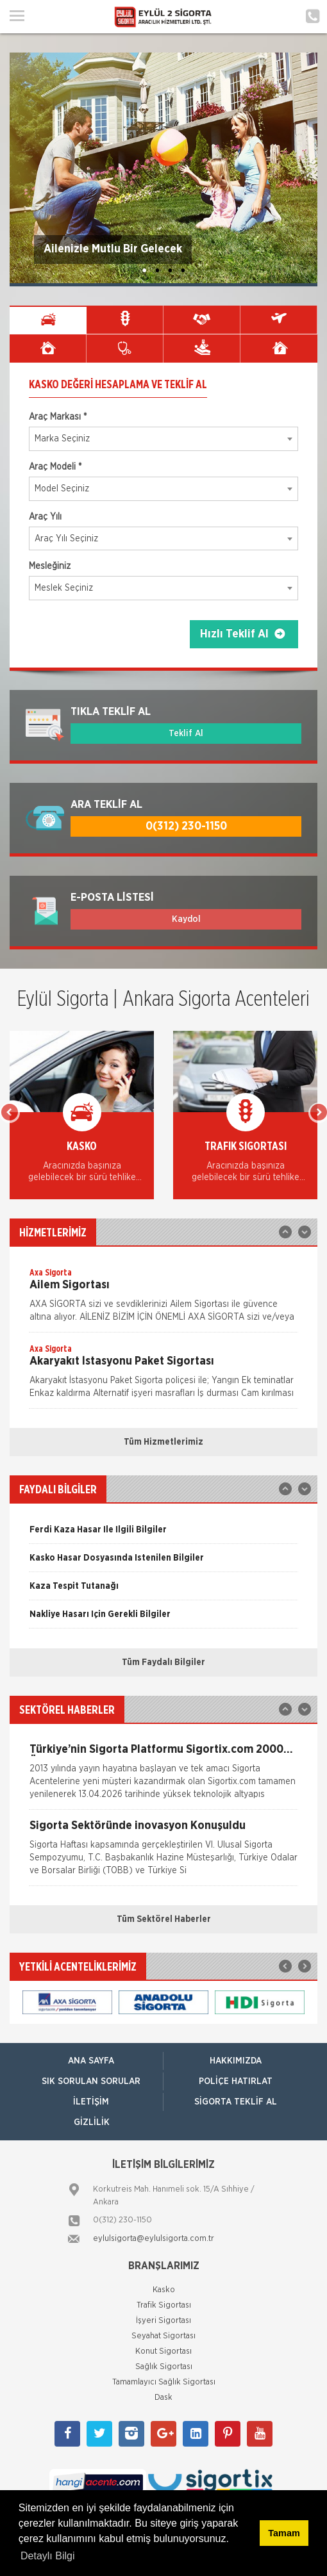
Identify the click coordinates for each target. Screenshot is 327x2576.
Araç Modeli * (55, 467)
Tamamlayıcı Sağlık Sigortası (163, 2382)
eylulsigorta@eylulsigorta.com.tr (153, 2239)
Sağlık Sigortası (163, 2367)
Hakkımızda (236, 2060)
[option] (82, 1124)
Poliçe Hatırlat (235, 2081)
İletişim (91, 2101)
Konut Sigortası (163, 2351)
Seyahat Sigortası (163, 2336)
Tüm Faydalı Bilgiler (163, 1662)
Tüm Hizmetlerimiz (163, 1442)
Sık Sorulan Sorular (91, 2081)
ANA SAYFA (91, 2060)
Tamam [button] (283, 2533)
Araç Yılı (45, 517)
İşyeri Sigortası (163, 2321)
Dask (163, 2397)
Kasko (164, 2290)
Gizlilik (92, 2122)
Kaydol (186, 919)
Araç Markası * (58, 417)
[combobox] (163, 439)
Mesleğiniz (50, 566)
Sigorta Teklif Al (235, 2101)
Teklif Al (186, 733)
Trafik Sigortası (164, 2305)
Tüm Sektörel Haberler (164, 1919)
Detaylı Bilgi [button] (47, 2555)
